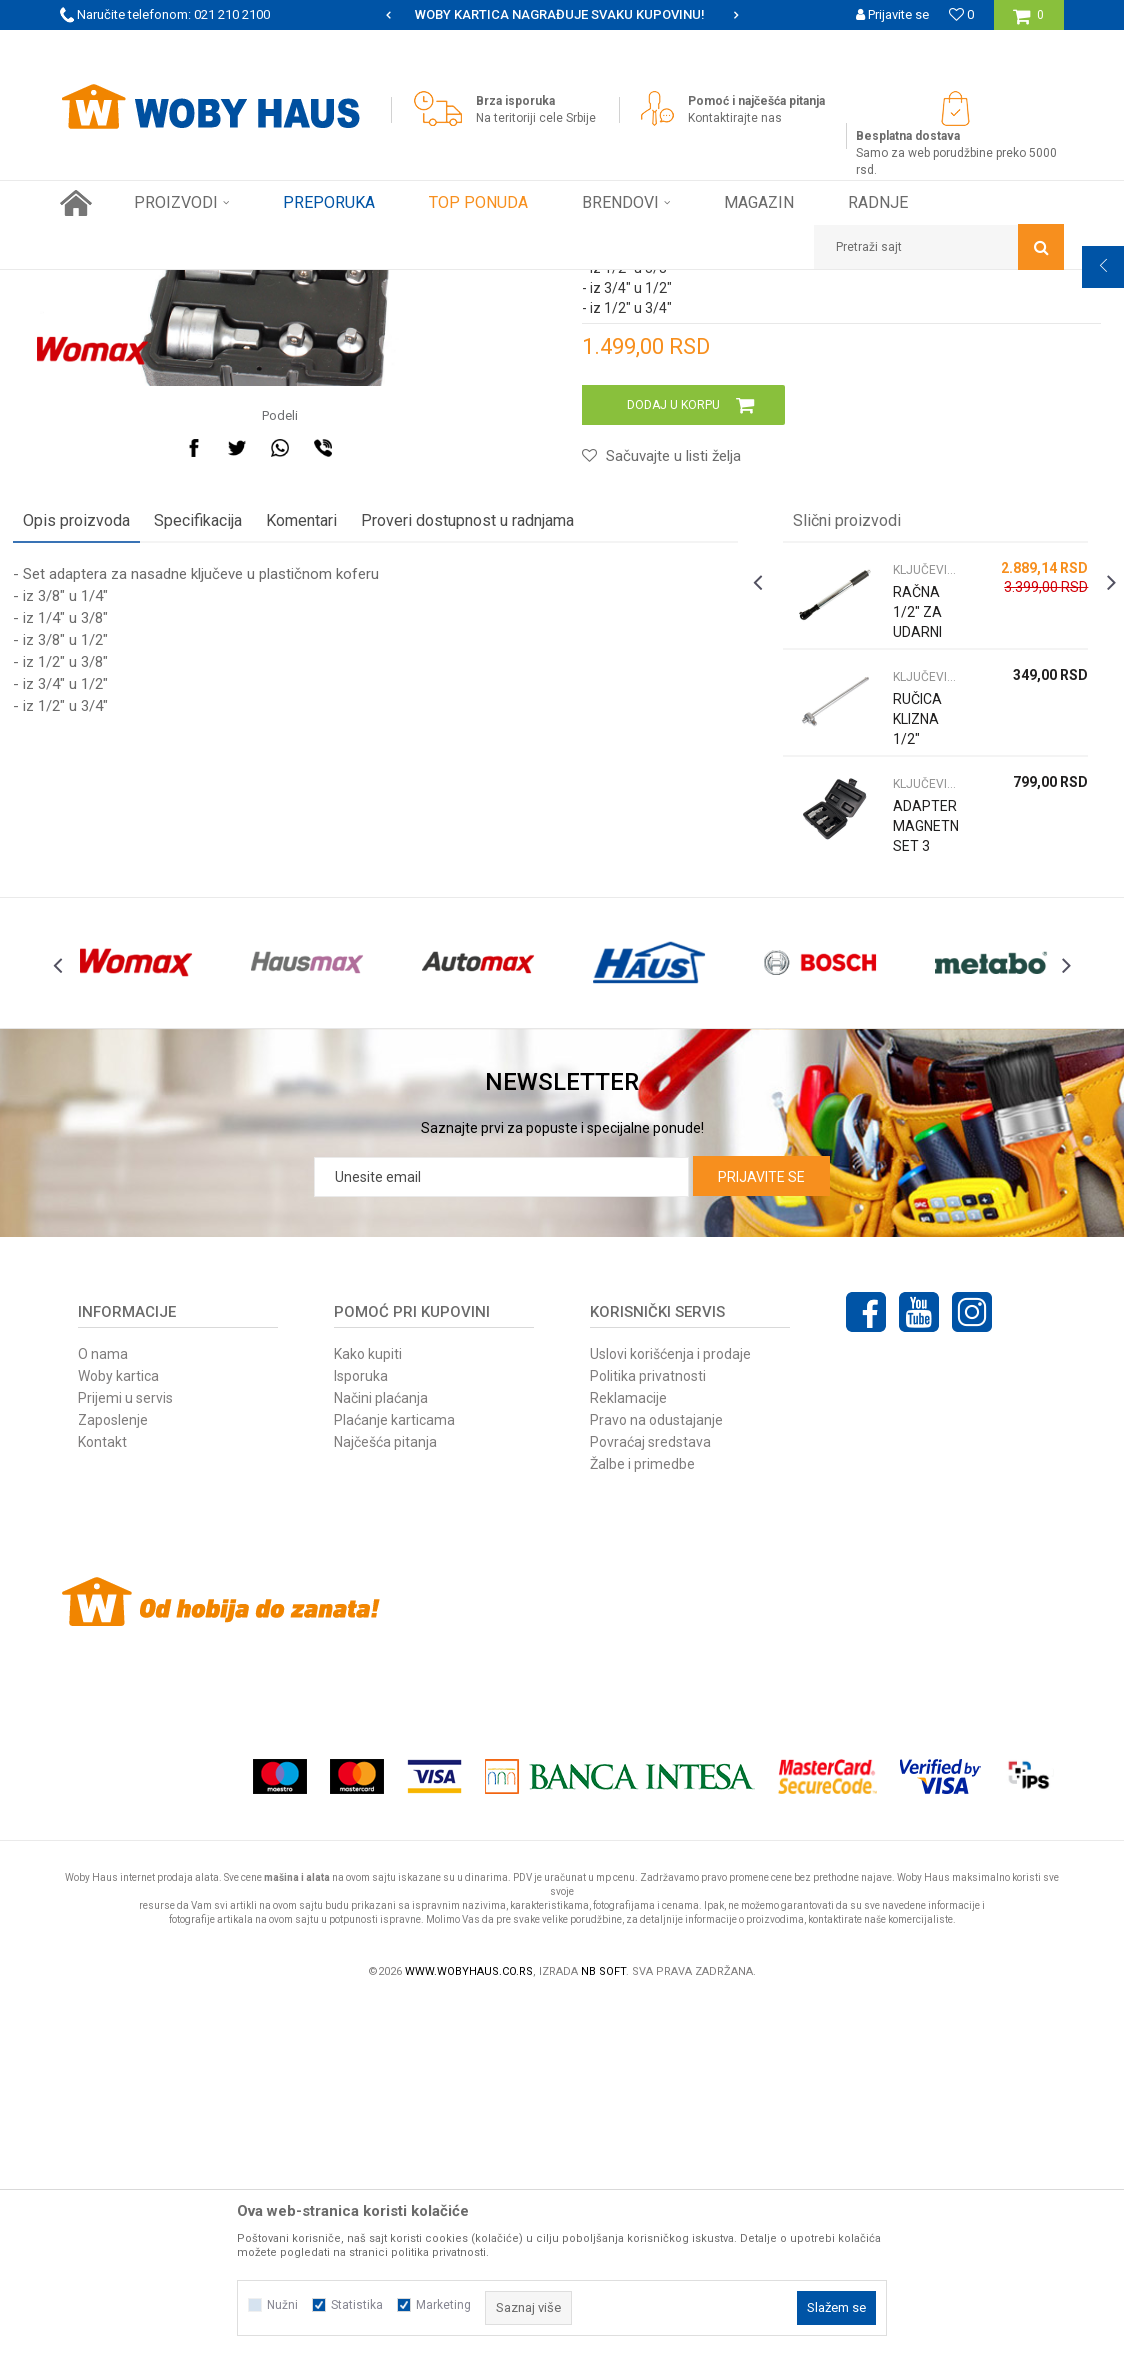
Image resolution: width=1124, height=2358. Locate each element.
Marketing (443, 2305)
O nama (103, 1709)
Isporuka (361, 1731)
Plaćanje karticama (394, 1775)
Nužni (282, 2305)
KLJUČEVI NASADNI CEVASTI (402, 285)
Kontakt (102, 1797)
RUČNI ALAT (275, 285)
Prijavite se (761, 1532)
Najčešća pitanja (385, 1797)
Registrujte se (889, 44)
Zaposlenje (113, 1775)
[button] (939, 247)
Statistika (357, 2305)
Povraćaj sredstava (650, 1797)
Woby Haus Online (110, 285)
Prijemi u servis (125, 1753)
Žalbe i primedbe (642, 1819)
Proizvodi (201, 285)
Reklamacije (628, 1753)
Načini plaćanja (381, 1753)
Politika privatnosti (648, 1731)
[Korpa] (1028, 22)
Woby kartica (118, 1731)
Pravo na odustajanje (656, 1775)
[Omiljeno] (961, 14)
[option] (561, 15)
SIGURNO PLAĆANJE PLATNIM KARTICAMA (560, 14)
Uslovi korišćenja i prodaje (670, 1709)
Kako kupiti (368, 1709)
